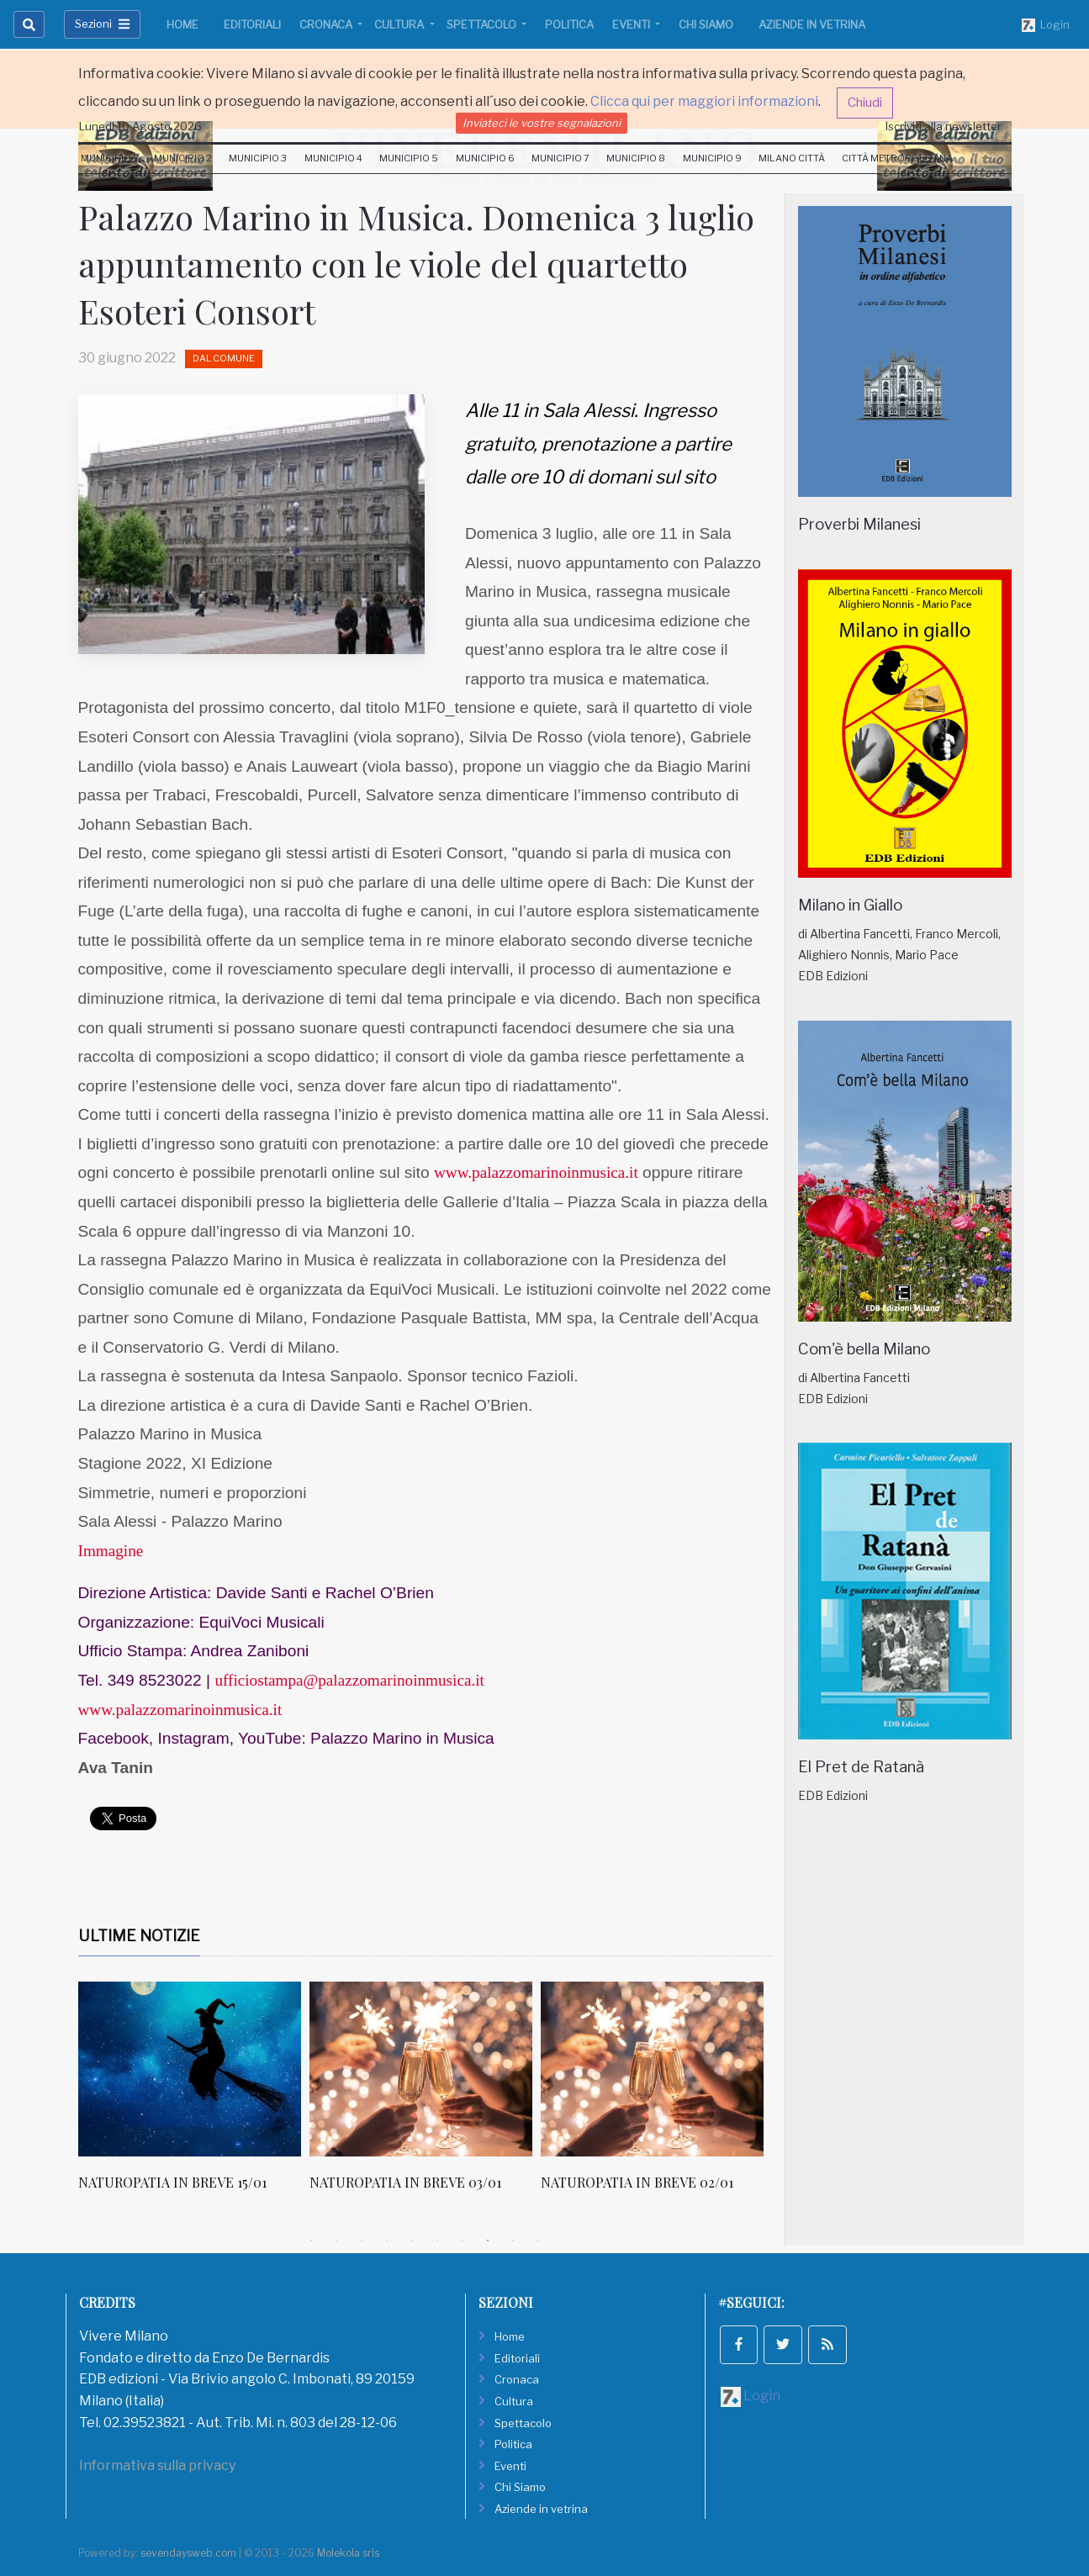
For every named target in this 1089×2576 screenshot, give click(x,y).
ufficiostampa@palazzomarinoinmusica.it (353, 1680)
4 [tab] (386, 2240)
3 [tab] (361, 2240)
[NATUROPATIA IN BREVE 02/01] (764, 2069)
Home (182, 24)
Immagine (111, 1551)
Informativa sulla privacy (157, 2465)
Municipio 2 (183, 158)
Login (1046, 25)
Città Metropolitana (897, 158)
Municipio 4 (333, 158)
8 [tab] (487, 2240)
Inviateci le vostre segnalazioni (542, 122)
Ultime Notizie (139, 1935)
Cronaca (327, 24)
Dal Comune (224, 358)
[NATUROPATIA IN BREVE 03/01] (532, 2069)
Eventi (632, 24)
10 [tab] (538, 2240)
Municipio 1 (109, 158)
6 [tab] (437, 2240)
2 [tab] (336, 2240)
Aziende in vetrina (812, 24)
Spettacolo (483, 24)
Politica (569, 24)
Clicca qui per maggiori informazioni (704, 101)
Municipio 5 (408, 158)
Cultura (400, 24)
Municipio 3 (258, 158)
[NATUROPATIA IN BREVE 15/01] (301, 2069)
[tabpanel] (305, 2095)
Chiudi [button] (865, 102)
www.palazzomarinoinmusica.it (536, 1172)
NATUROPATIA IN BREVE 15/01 (284, 2182)
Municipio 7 (560, 158)
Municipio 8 (635, 158)
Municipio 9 (712, 158)
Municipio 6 (485, 158)
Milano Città (792, 158)
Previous (65, 2104)
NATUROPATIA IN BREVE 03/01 (517, 2182)
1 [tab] (311, 2240)
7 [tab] (462, 2240)
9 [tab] (513, 2240)
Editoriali (252, 24)
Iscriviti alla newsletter (943, 126)
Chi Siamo (706, 24)
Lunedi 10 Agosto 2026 (140, 126)
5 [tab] (412, 2240)
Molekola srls (348, 2553)
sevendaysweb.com (188, 2553)
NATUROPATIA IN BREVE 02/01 (749, 2182)
